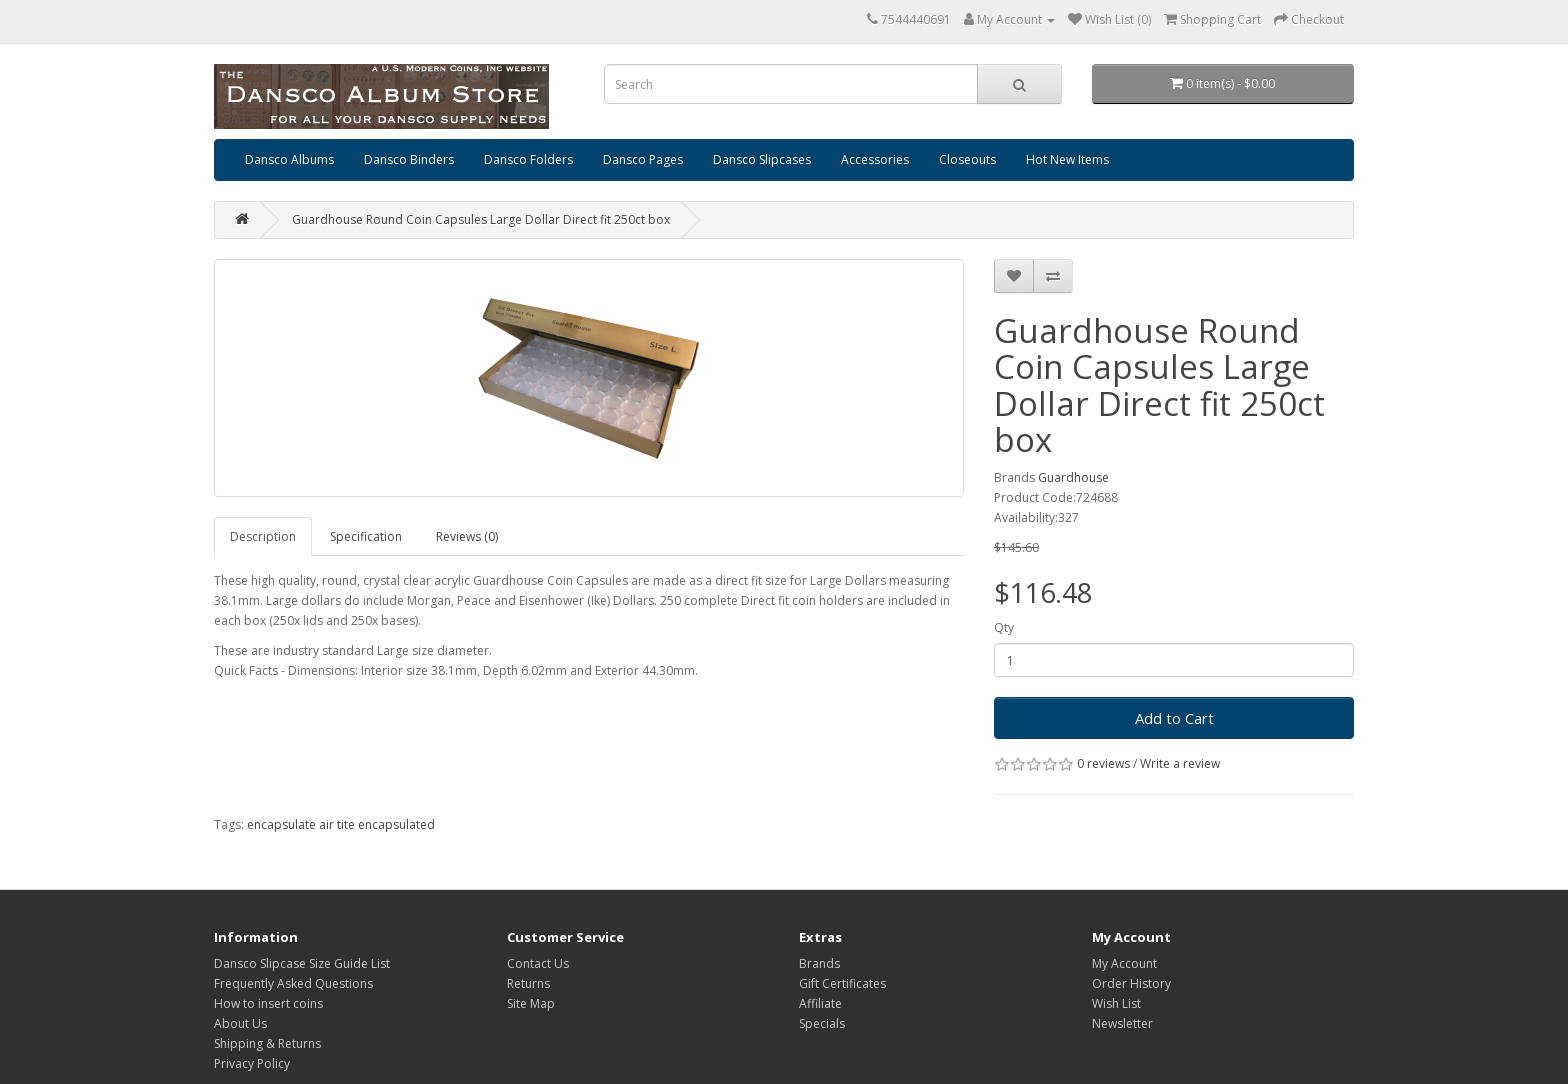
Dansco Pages (643, 159)
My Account (1124, 963)
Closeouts (967, 159)
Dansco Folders (528, 159)
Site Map (531, 1003)
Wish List (1116, 1003)
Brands (819, 963)
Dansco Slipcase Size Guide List (302, 963)
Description (263, 536)
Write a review (1180, 763)
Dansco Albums (289, 159)
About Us (240, 1023)
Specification (366, 536)
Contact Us (538, 963)
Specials (822, 1023)
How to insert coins (268, 1003)
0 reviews (1103, 763)
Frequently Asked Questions (293, 983)
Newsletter (1122, 1023)
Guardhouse (1073, 477)
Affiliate (820, 1003)
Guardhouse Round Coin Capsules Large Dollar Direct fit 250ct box (481, 219)
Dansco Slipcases (762, 159)
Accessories (875, 159)
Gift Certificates (842, 983)
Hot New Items (1067, 159)
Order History (1131, 983)
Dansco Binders (409, 159)
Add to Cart (1174, 718)
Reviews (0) (467, 536)
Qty (1004, 627)
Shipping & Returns (267, 1043)
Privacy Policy (252, 1063)
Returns (528, 983)
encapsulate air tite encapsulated (341, 824)
